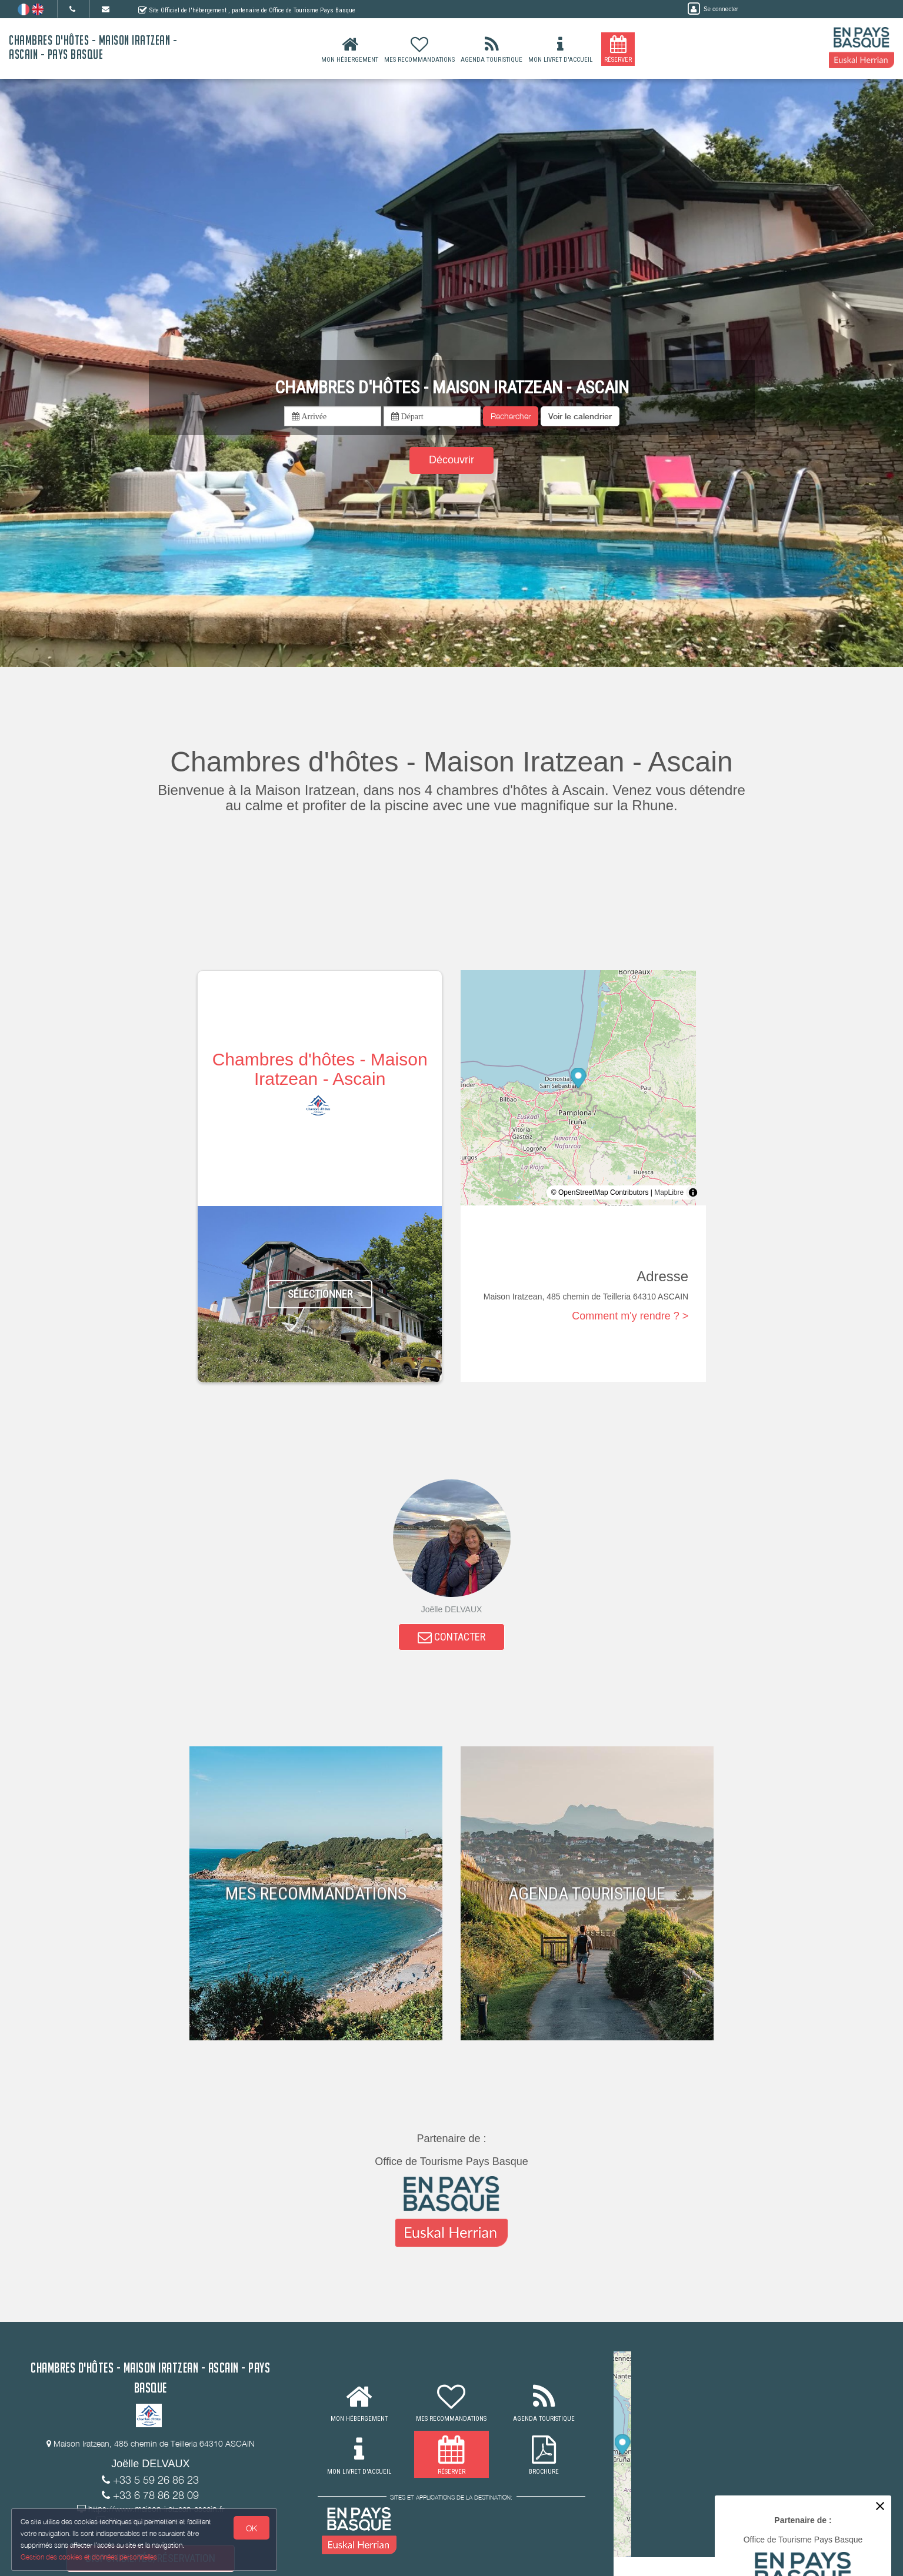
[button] (580, 416)
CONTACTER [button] (451, 1638)
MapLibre (669, 1192)
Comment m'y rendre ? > (630, 1316)
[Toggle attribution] (693, 1192)
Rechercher (511, 416)
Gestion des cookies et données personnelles (89, 2556)
